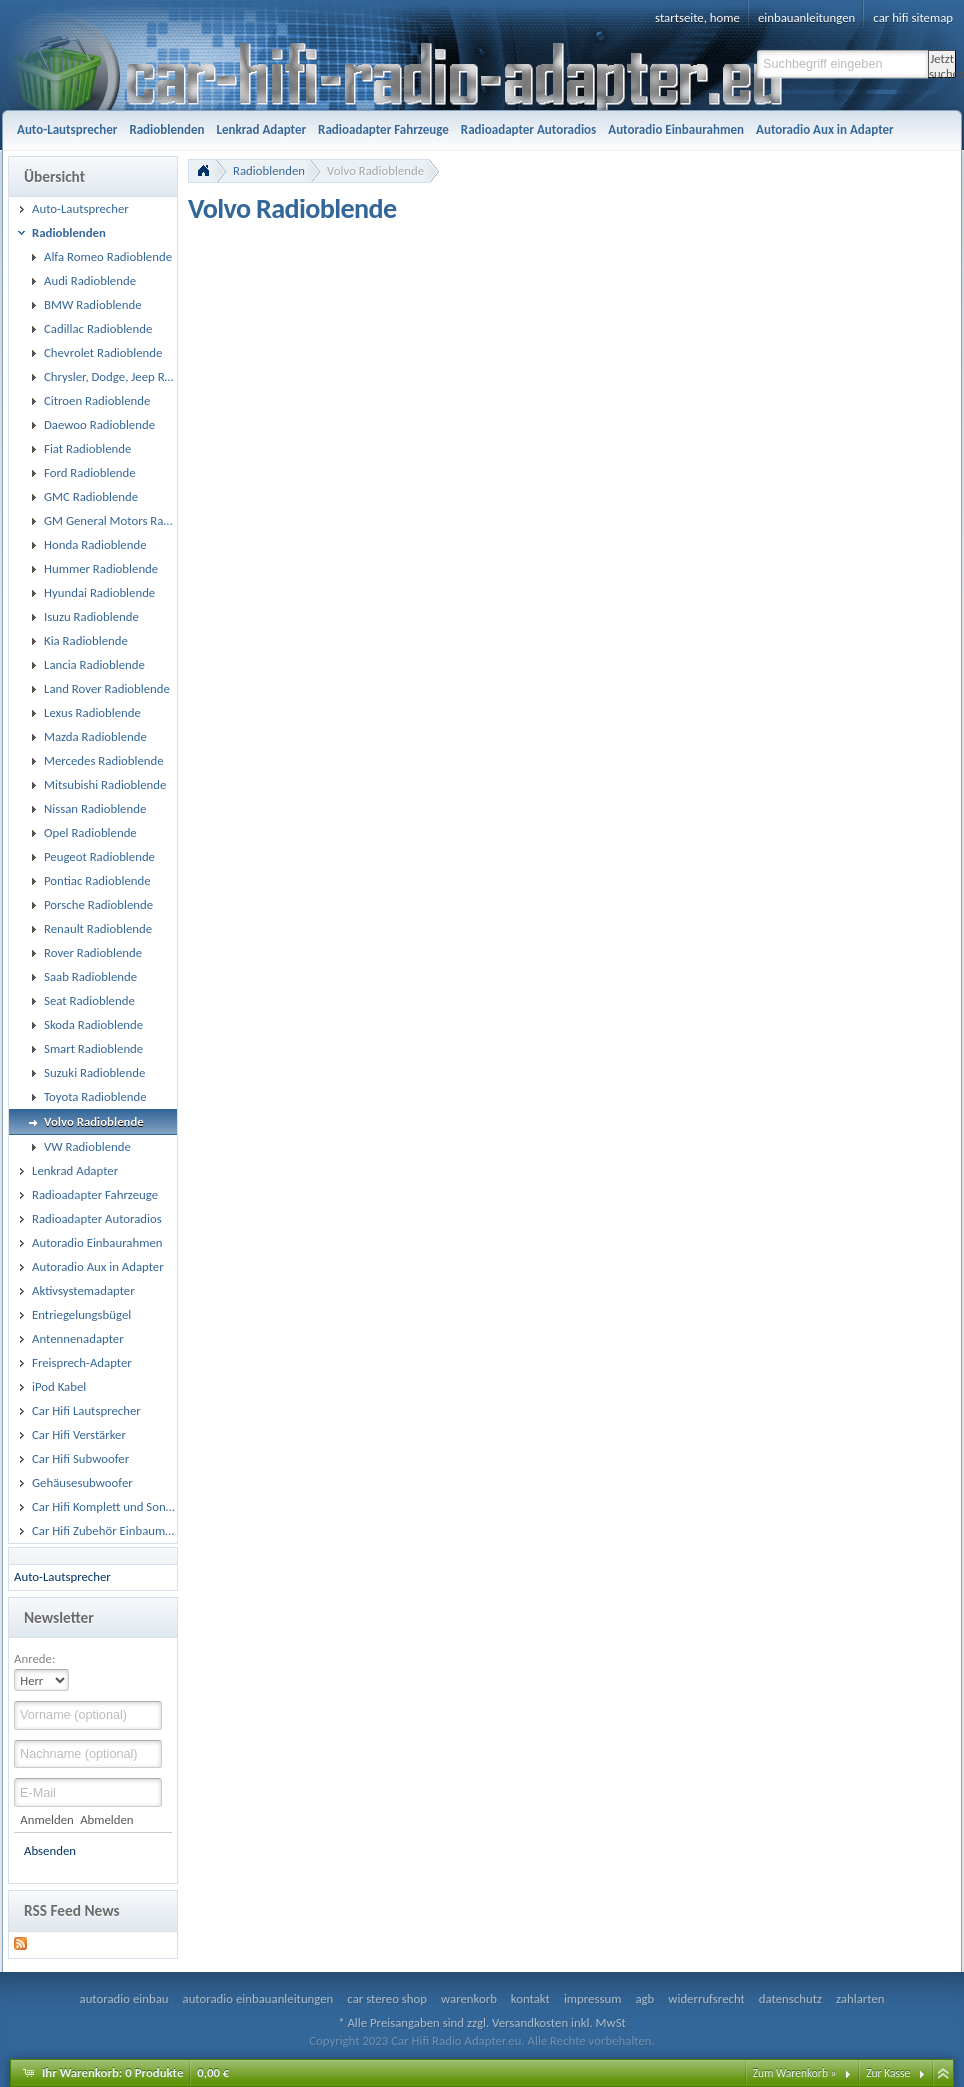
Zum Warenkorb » (795, 2073)
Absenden (50, 1850)
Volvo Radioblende (375, 170)
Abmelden (106, 1819)
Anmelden (46, 1819)
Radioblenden (269, 170)
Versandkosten (530, 2022)
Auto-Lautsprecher (62, 1576)
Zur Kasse (888, 2073)
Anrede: (34, 1658)
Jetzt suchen (942, 64)
